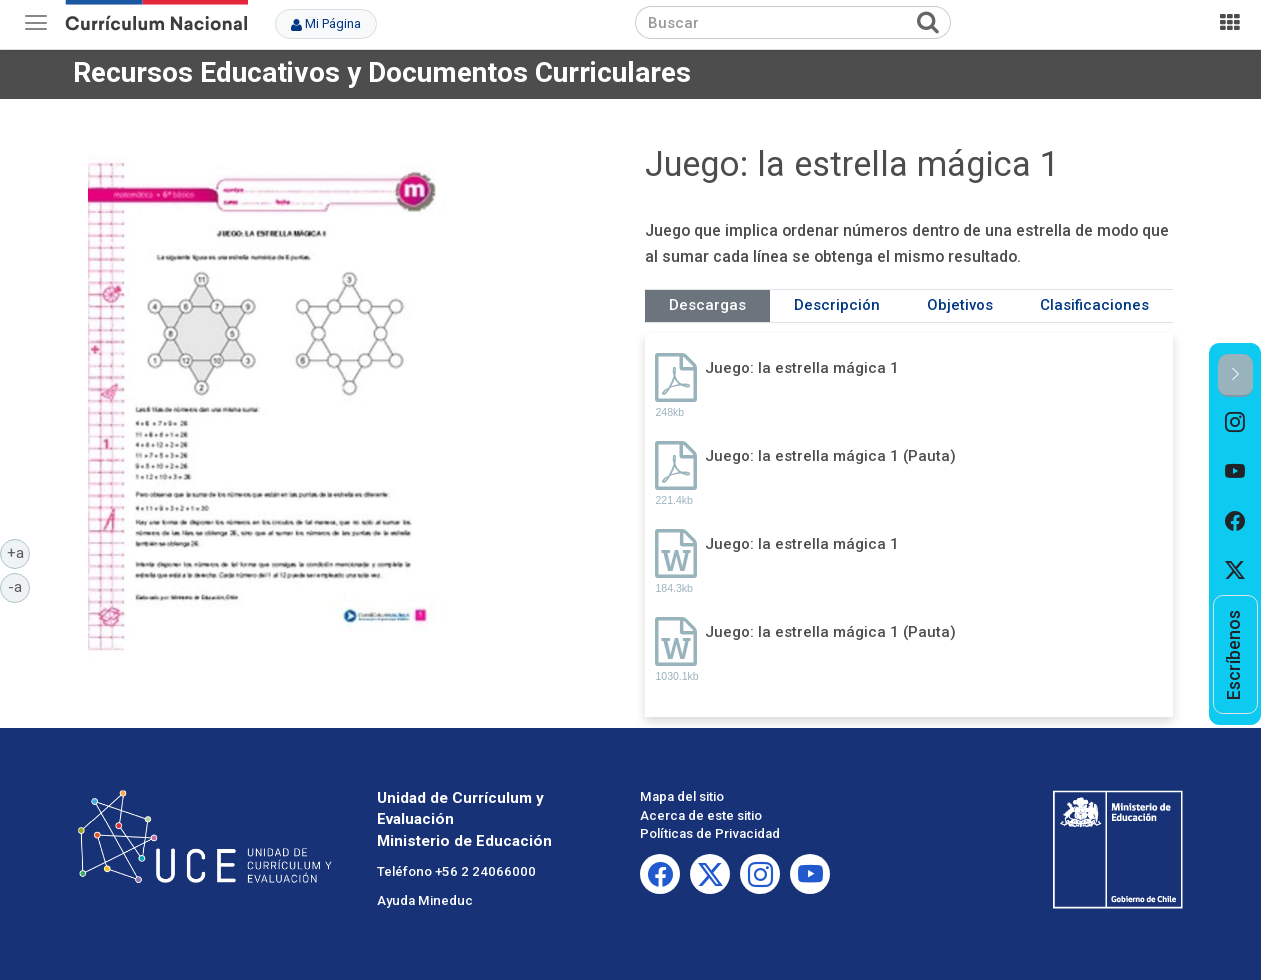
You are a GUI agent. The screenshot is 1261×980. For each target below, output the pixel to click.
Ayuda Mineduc (425, 900)
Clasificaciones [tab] (1094, 305)
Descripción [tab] (837, 305)
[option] (1235, 422)
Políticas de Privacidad (710, 833)
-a (19, 586)
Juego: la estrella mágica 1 (802, 368)
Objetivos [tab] (960, 305)
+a (19, 552)
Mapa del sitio (682, 796)
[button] (1235, 375)
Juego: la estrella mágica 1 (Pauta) (830, 456)
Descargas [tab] (707, 305)
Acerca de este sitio (701, 815)
